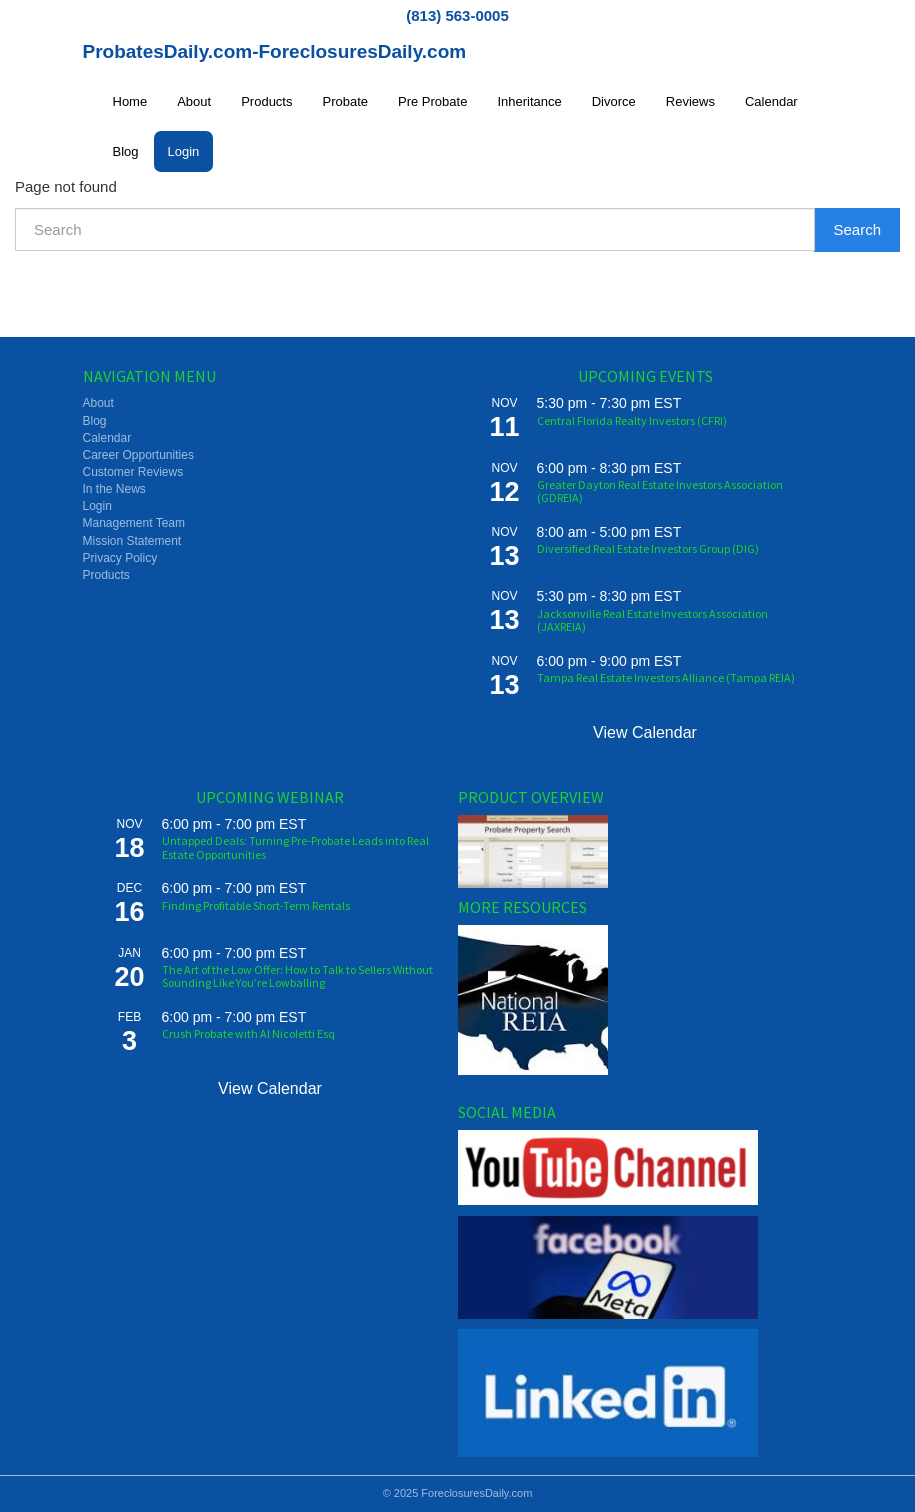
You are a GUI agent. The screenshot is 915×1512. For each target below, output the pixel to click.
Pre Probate (432, 101)
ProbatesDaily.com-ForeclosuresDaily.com (275, 51)
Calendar (771, 101)
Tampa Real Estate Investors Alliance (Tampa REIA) (666, 677)
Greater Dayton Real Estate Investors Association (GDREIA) (660, 491)
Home (130, 101)
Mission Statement (132, 541)
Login (184, 151)
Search (857, 229)
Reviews (690, 101)
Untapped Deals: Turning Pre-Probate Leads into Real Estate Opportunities (295, 847)
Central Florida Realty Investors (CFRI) (632, 420)
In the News (114, 489)
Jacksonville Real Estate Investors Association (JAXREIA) (652, 620)
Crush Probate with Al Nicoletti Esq (248, 1033)
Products (266, 101)
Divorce (614, 101)
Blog (126, 151)
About (194, 101)
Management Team (134, 523)
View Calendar (645, 732)
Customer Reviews (133, 472)
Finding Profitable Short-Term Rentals (256, 905)
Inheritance (529, 101)
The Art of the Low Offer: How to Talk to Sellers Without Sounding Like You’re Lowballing (297, 976)
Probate (345, 101)
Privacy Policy (120, 558)
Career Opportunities (138, 455)
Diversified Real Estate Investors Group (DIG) (648, 548)
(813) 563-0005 (457, 15)
